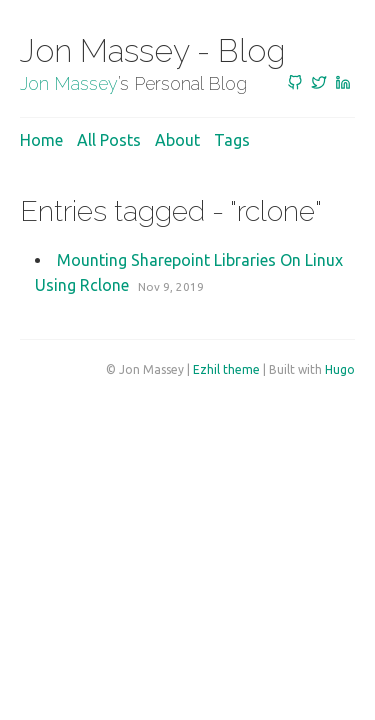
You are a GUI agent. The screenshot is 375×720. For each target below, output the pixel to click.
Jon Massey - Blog (153, 50)
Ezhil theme (226, 369)
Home (41, 140)
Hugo (340, 369)
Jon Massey (69, 83)
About (177, 140)
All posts (109, 140)
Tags (232, 140)
